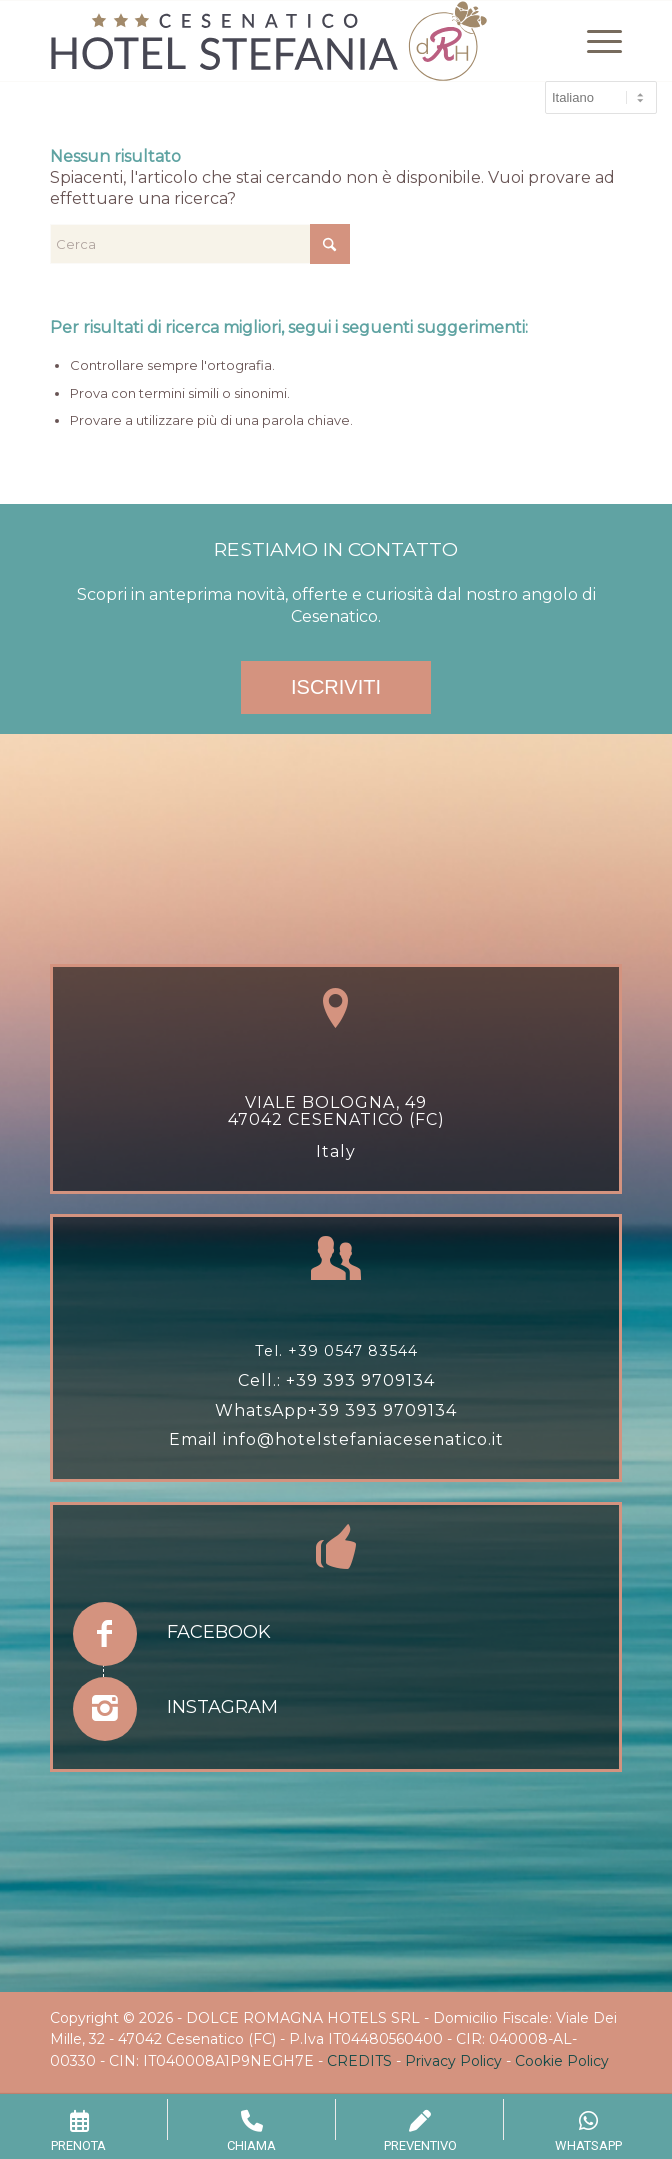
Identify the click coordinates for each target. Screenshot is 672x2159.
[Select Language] (601, 97)
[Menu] (594, 41)
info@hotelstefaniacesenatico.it (363, 1439)
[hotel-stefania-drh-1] (278, 41)
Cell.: (262, 1380)
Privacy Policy (453, 2061)
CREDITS (359, 2061)
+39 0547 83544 (353, 1351)
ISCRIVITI (336, 687)
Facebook (219, 1632)
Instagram (222, 1707)
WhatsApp (261, 1410)
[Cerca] (200, 244)
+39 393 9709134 (360, 1380)
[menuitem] (594, 41)
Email (196, 1439)
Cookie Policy (562, 2061)
